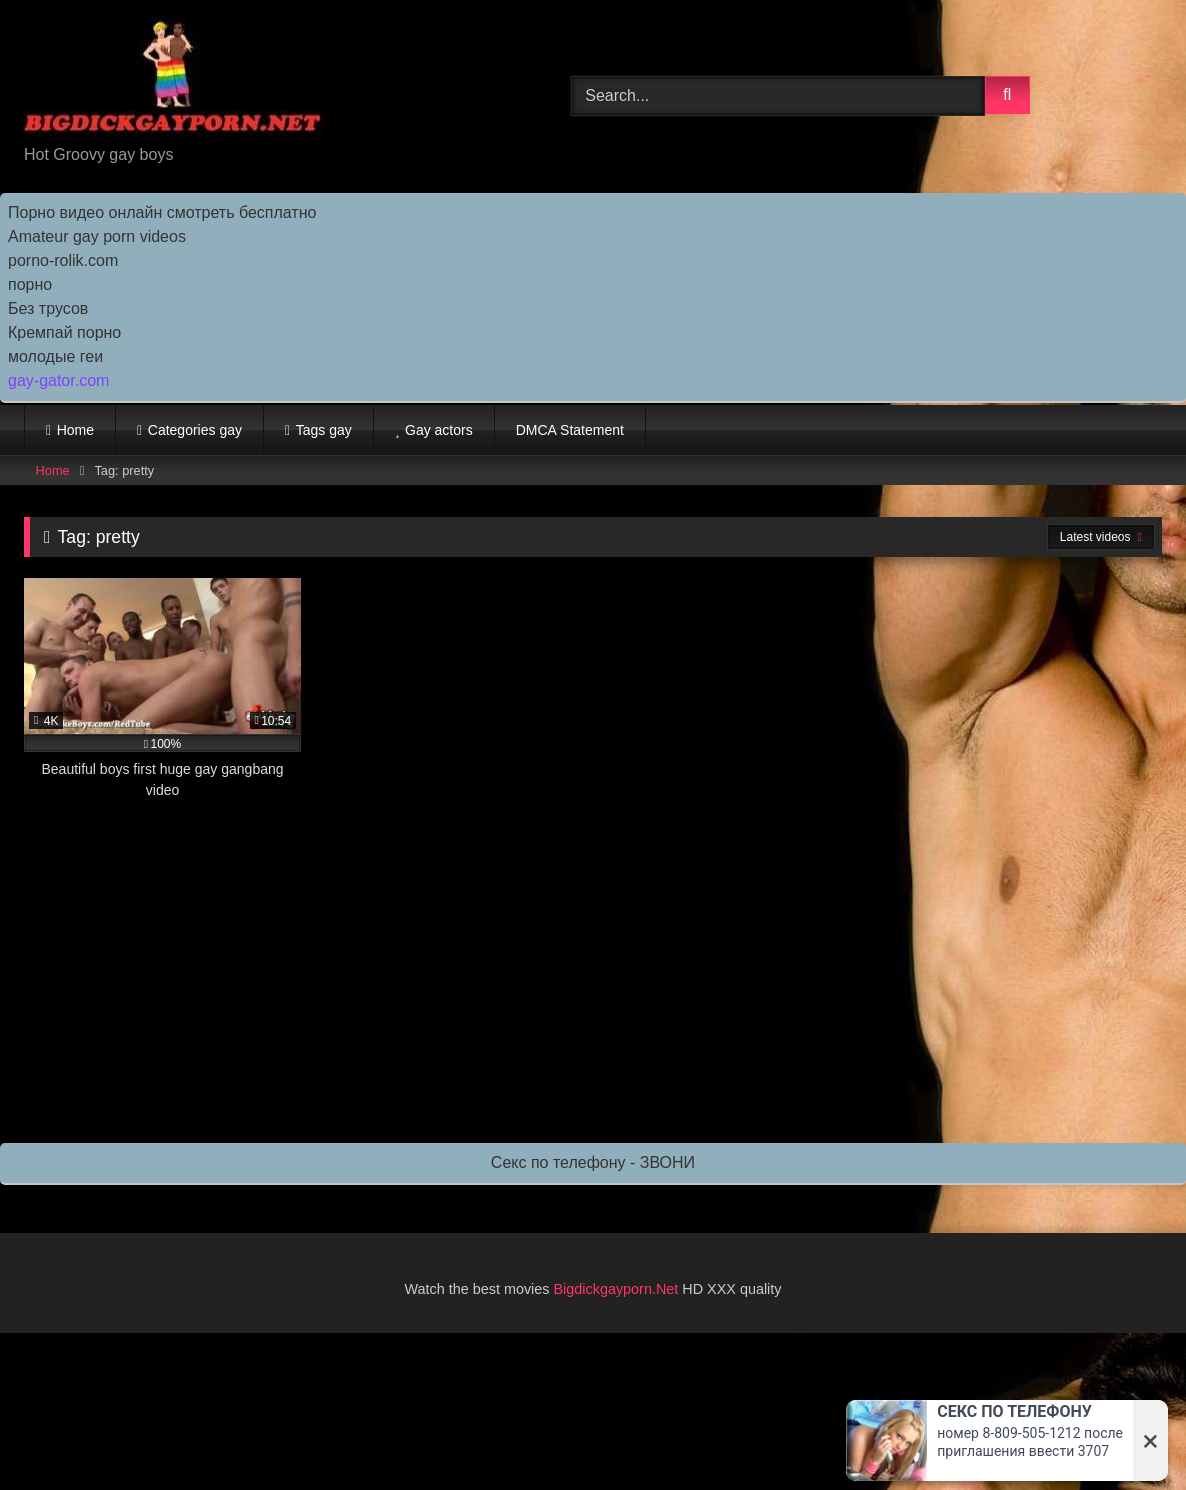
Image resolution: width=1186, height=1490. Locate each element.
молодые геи (55, 356)
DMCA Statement (570, 430)
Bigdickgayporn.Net (618, 1289)
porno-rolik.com (63, 260)
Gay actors (439, 430)
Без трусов (48, 308)
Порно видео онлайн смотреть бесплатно (162, 212)
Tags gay (324, 430)
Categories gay (195, 430)
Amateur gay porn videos (97, 236)
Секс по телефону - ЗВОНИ (593, 1162)
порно (30, 284)
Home (75, 430)
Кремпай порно (64, 332)
